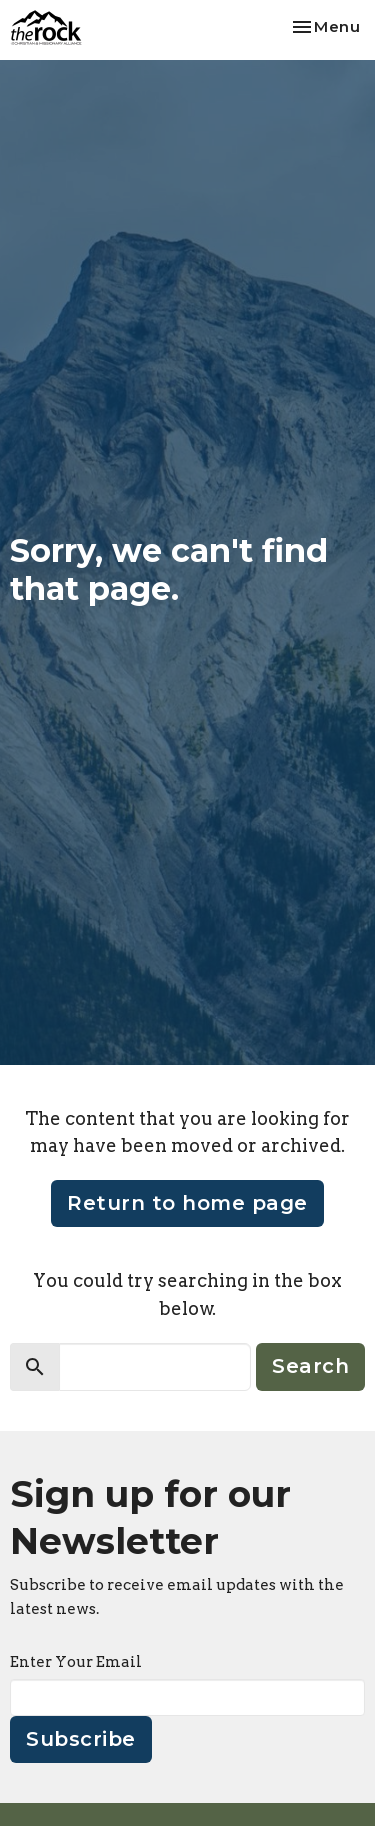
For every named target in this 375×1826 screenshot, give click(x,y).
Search (310, 1366)
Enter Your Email (76, 1662)
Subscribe (81, 1739)
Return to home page (187, 1203)
